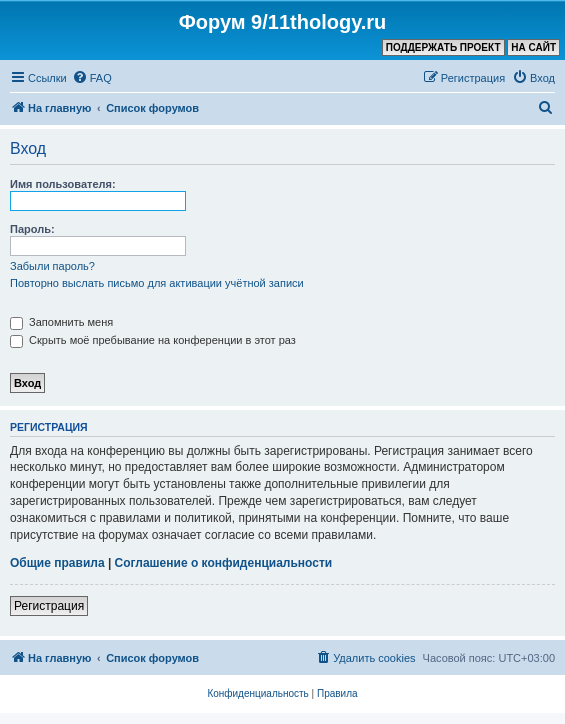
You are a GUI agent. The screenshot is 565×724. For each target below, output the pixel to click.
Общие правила (57, 563)
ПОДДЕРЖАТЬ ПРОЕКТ (443, 47)
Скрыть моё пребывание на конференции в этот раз (153, 340)
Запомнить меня (61, 322)
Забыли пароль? (52, 266)
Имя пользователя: (63, 184)
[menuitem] (92, 78)
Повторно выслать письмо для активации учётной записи (157, 283)
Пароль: (32, 229)
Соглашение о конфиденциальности (224, 563)
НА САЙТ (533, 47)
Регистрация (49, 606)
